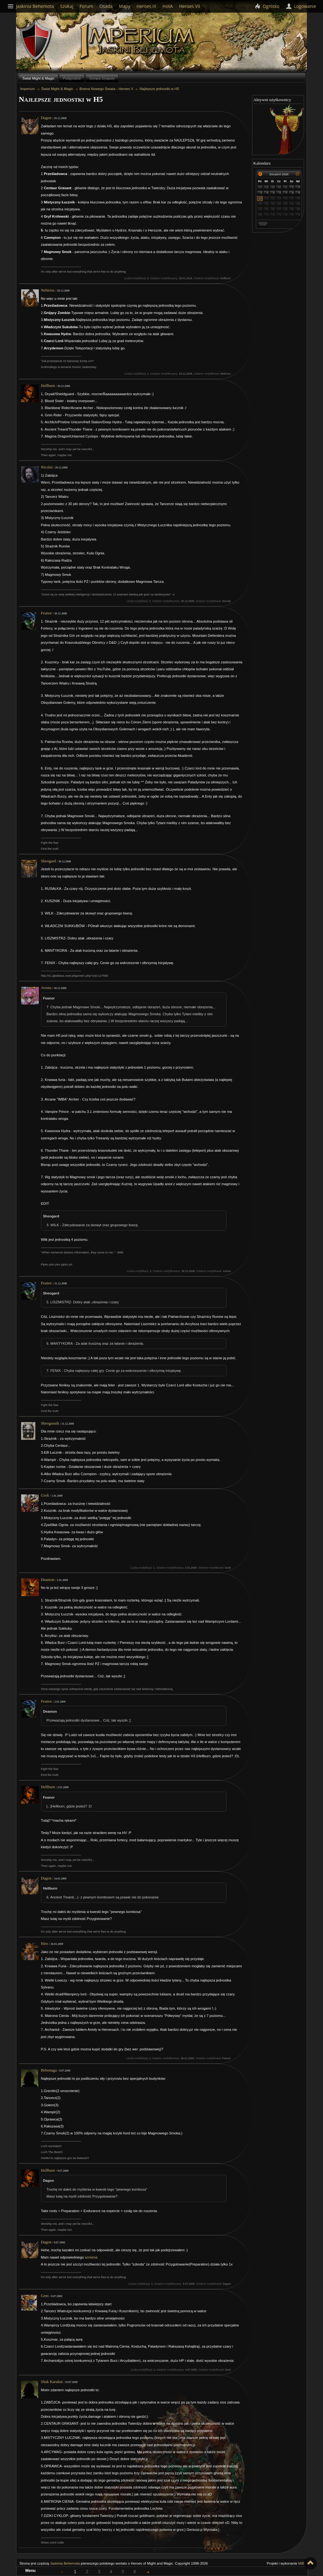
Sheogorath (50, 1423)
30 (279, 187)
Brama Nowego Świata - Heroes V (106, 89)
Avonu (46, 988)
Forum (86, 6)
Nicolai (47, 467)
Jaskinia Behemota (65, 2563)
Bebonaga (49, 2070)
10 (260, 198)
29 (273, 187)
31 (285, 187)
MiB (301, 2563)
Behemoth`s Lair (36, 40)
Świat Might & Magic (38, 78)
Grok (45, 1495)
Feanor (46, 613)
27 (260, 187)
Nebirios (48, 290)
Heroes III (146, 6)
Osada (106, 6)
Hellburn (48, 385)
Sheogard (48, 861)
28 (266, 187)
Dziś (263, 224)
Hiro (44, 1943)
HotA (167, 6)
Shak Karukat (52, 2382)
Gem (45, 2296)
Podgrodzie (72, 78)
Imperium (138, 41)
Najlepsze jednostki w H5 (159, 89)
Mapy (124, 6)
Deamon (48, 1580)
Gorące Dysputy (102, 78)
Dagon (46, 118)
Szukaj (66, 6)
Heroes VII (189, 6)
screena (91, 2257)
